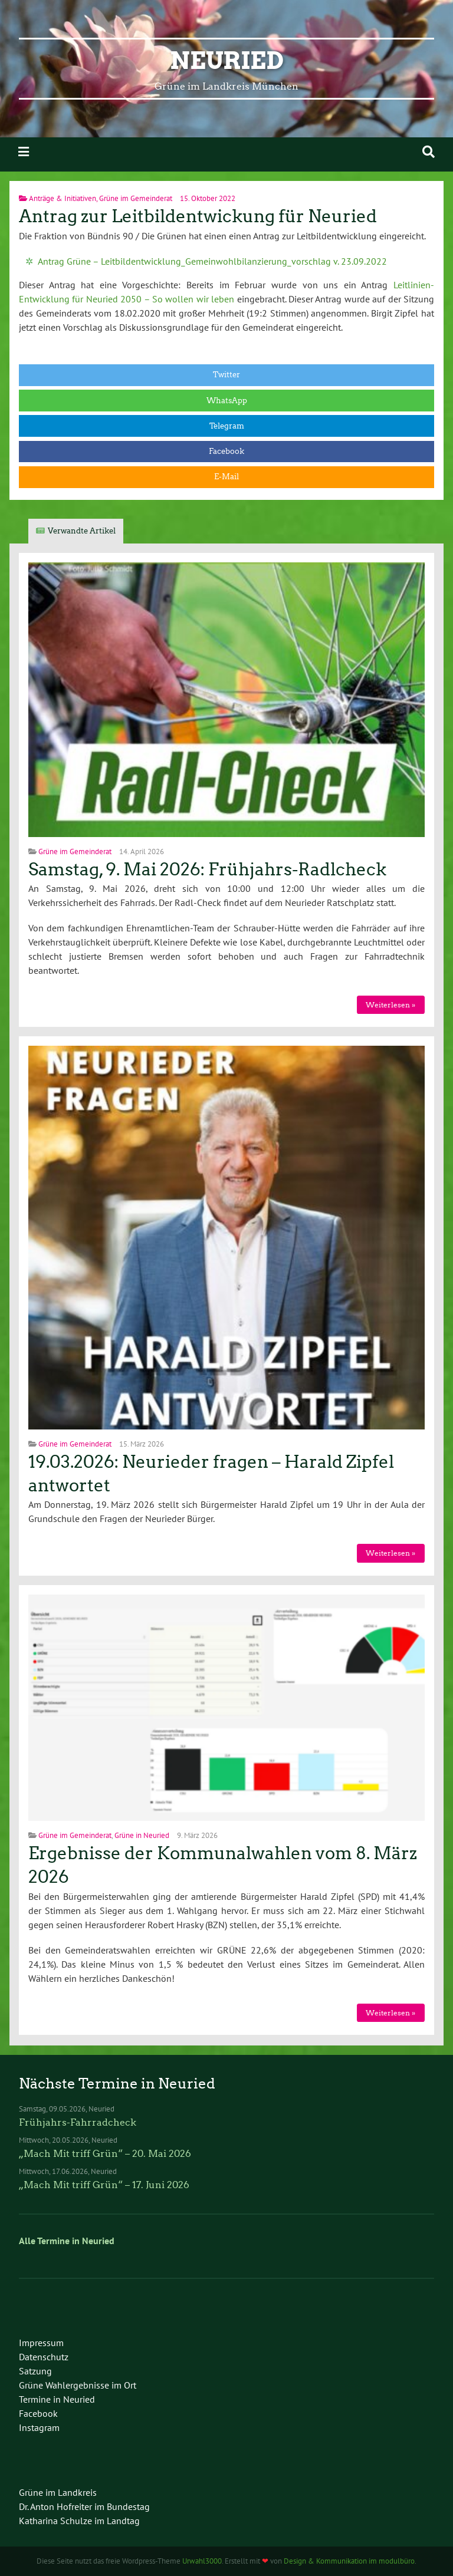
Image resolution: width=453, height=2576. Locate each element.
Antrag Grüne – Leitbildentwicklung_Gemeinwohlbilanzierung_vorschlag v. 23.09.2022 (212, 261)
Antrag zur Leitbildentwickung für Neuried (198, 216)
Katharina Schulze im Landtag (79, 2520)
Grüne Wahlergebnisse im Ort (77, 2385)
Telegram (226, 425)
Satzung (35, 2371)
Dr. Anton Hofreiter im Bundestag (84, 2506)
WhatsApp (226, 400)
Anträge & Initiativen (62, 198)
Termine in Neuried (57, 2399)
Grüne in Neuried (141, 1835)
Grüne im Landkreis (58, 2492)
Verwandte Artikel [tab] (82, 530)
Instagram (39, 2427)
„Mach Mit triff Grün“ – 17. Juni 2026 (104, 2184)
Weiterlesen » (390, 1004)
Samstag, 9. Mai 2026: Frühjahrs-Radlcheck (207, 869)
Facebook (226, 451)
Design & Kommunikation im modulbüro (349, 2561)
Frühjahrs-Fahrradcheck (77, 2122)
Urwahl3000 (202, 2561)
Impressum (41, 2342)
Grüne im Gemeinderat (135, 198)
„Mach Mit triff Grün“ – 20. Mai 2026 (105, 2153)
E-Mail (226, 476)
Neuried (227, 61)
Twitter (226, 374)
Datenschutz (43, 2357)
